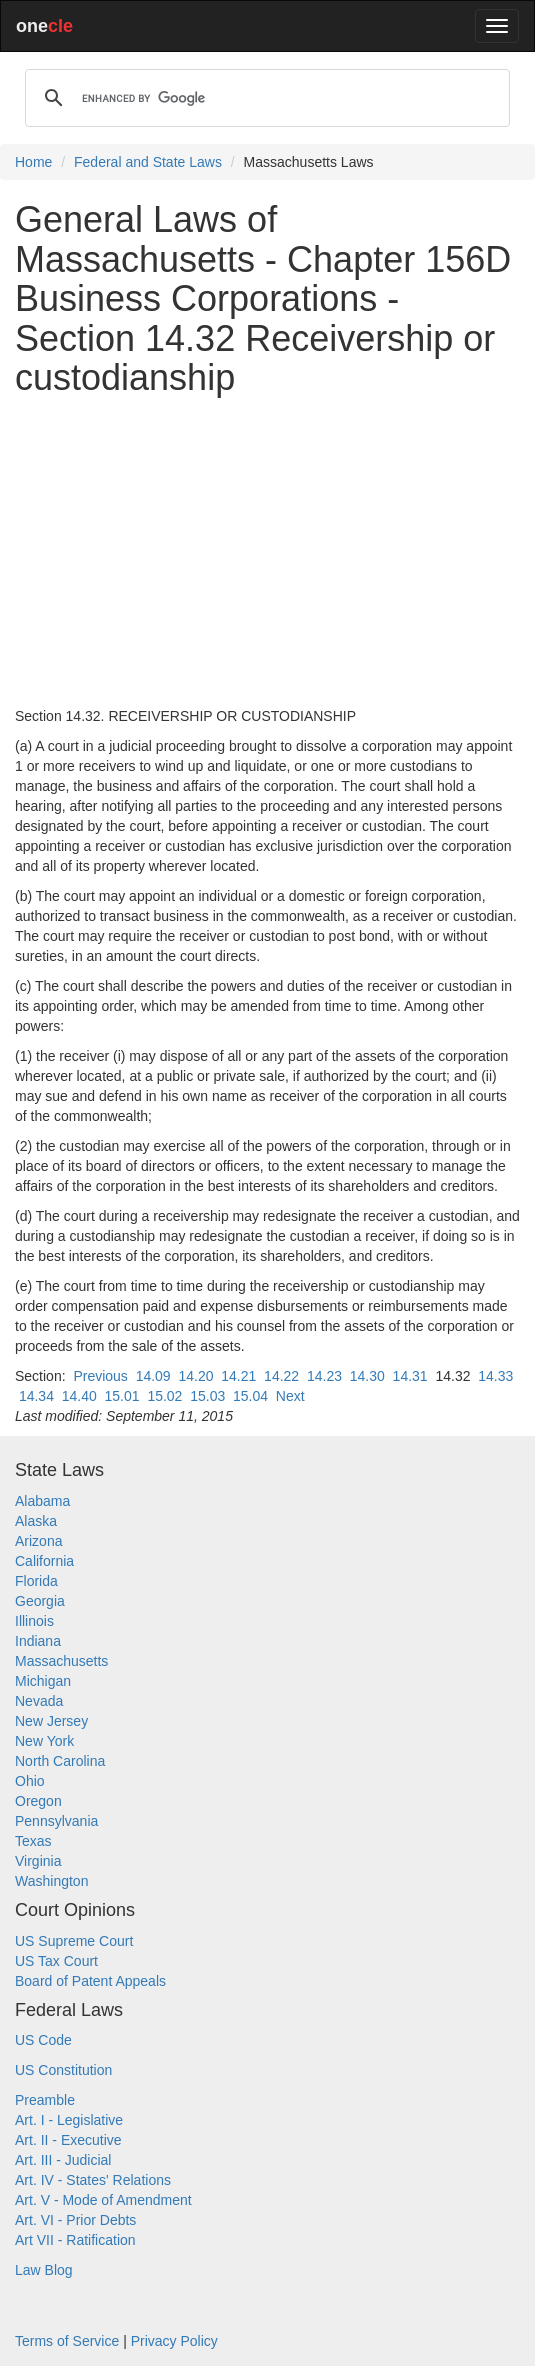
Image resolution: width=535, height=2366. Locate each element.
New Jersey (51, 1721)
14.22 (281, 1376)
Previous (100, 1376)
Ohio (30, 1781)
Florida (36, 1581)
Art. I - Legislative (69, 2120)
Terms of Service (67, 2341)
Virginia (38, 1861)
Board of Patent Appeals (90, 1981)
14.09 (153, 1376)
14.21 (238, 1376)
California (44, 1561)
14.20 (195, 1376)
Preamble (45, 2100)
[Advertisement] (267, 552)
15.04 (250, 1396)
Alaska (36, 1521)
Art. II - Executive (68, 2140)
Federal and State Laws (148, 162)
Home (33, 162)
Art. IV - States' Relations (93, 2180)
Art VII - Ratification (75, 2240)
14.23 (324, 1376)
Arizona (38, 1541)
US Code (43, 2040)
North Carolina (60, 1761)
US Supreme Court (74, 1941)
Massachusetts (61, 1661)
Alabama (42, 1501)
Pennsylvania (56, 1821)
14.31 (410, 1376)
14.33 (495, 1376)
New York (44, 1741)
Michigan (43, 1681)
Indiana (38, 1641)
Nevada (39, 1701)
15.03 (207, 1396)
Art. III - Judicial (63, 2160)
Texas (33, 1841)
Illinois (34, 1621)
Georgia (40, 1601)
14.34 (36, 1396)
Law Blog (44, 2270)
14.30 (367, 1376)
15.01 (122, 1396)
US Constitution (63, 2070)
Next (290, 1396)
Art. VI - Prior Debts (75, 2220)
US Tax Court (56, 1961)
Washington (51, 1881)
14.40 (79, 1396)
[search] (264, 98)
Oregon (38, 1801)
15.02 (164, 1396)
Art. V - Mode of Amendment (103, 2200)
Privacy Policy (174, 2341)
